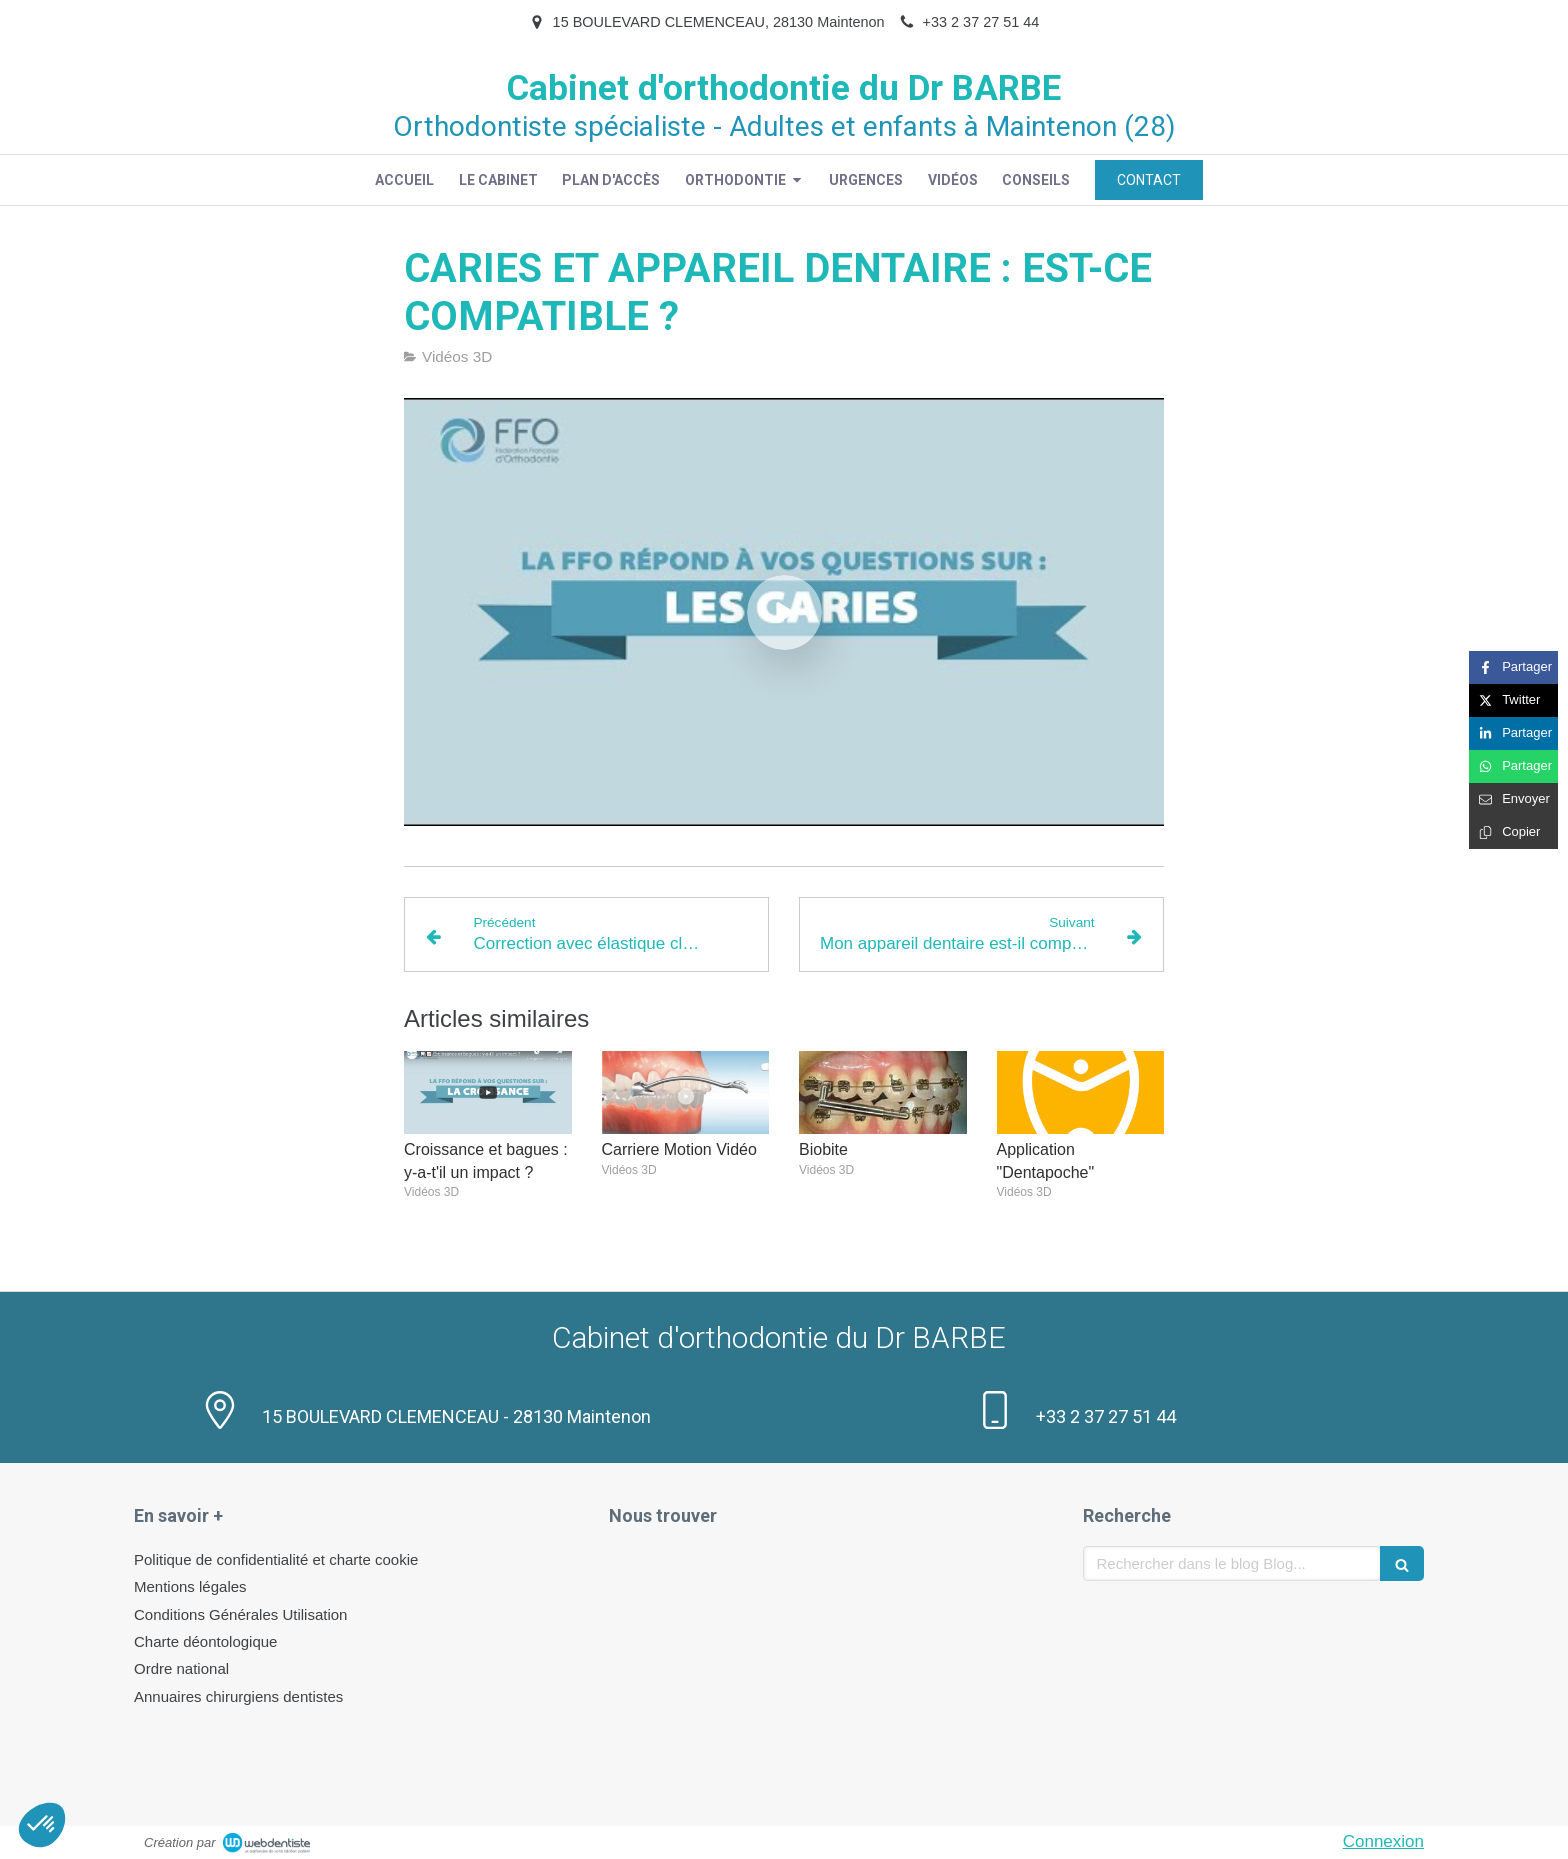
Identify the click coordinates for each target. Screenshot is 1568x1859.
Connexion (1383, 1841)
